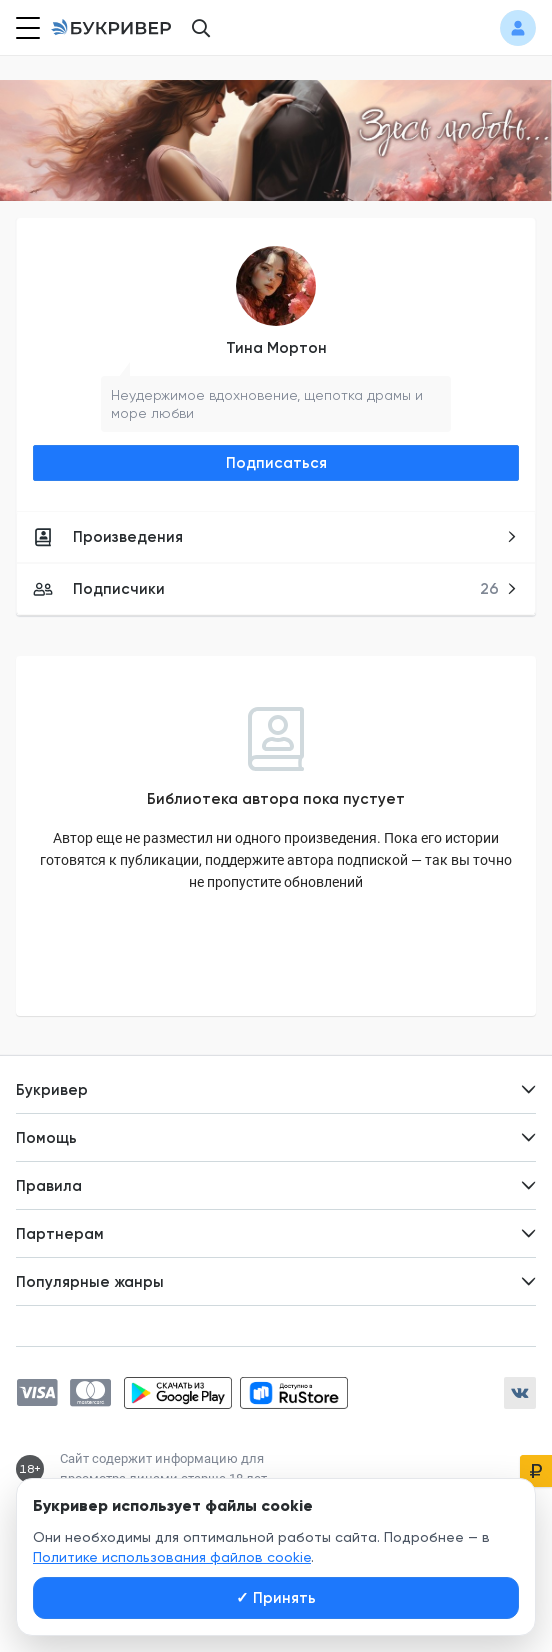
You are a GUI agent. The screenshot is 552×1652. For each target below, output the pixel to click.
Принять (276, 1598)
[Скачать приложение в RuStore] (294, 1393)
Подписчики (275, 589)
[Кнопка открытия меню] (26, 28)
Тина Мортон (276, 348)
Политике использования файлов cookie (172, 1557)
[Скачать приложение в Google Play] (178, 1393)
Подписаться (276, 463)
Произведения (275, 537)
